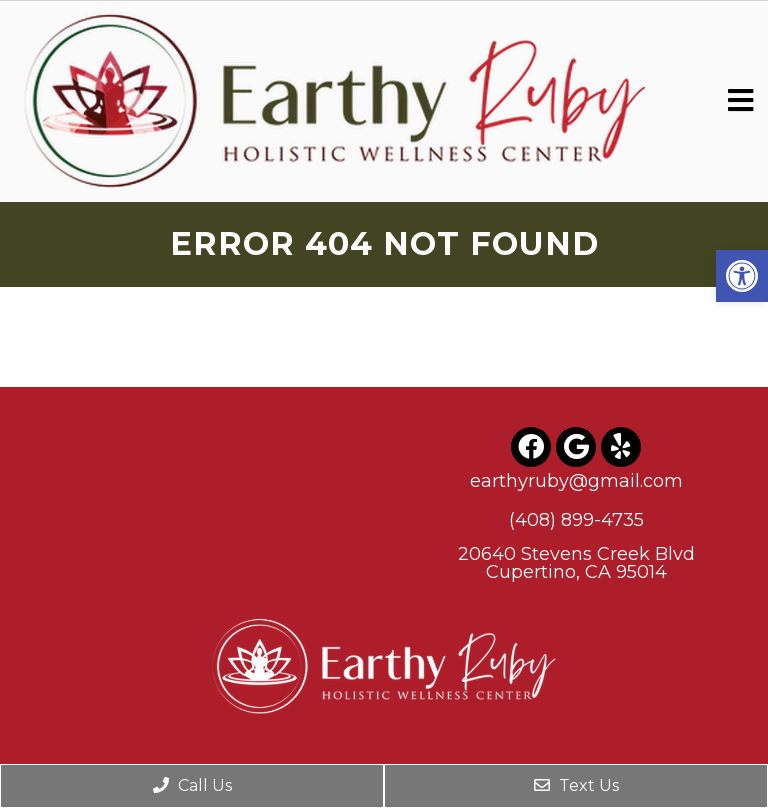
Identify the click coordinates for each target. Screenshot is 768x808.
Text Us (576, 785)
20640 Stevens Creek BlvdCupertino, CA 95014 (576, 563)
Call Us (192, 785)
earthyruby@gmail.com (576, 481)
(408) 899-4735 (576, 520)
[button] (742, 276)
